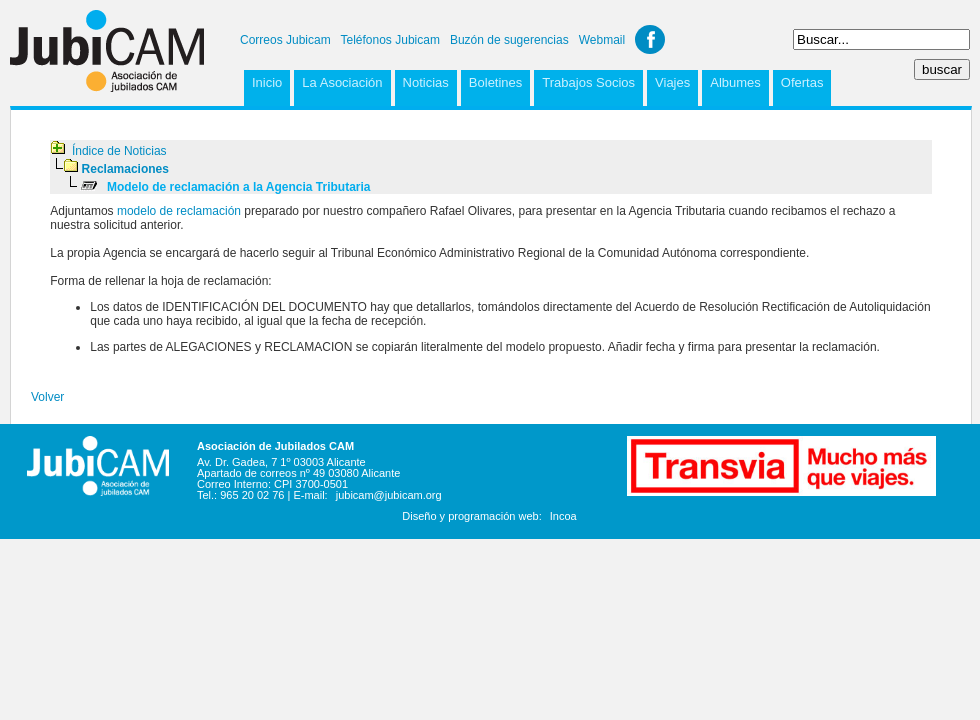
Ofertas (802, 82)
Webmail (602, 40)
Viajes (672, 82)
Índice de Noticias (119, 151)
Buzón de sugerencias (509, 40)
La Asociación (342, 82)
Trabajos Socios (588, 82)
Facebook (650, 39)
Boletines (495, 82)
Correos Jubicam (285, 40)
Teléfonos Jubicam (390, 40)
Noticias (426, 82)
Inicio (267, 82)
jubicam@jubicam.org (389, 495)
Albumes (735, 82)
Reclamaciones (125, 169)
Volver (47, 397)
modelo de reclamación (179, 211)
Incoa (563, 516)
